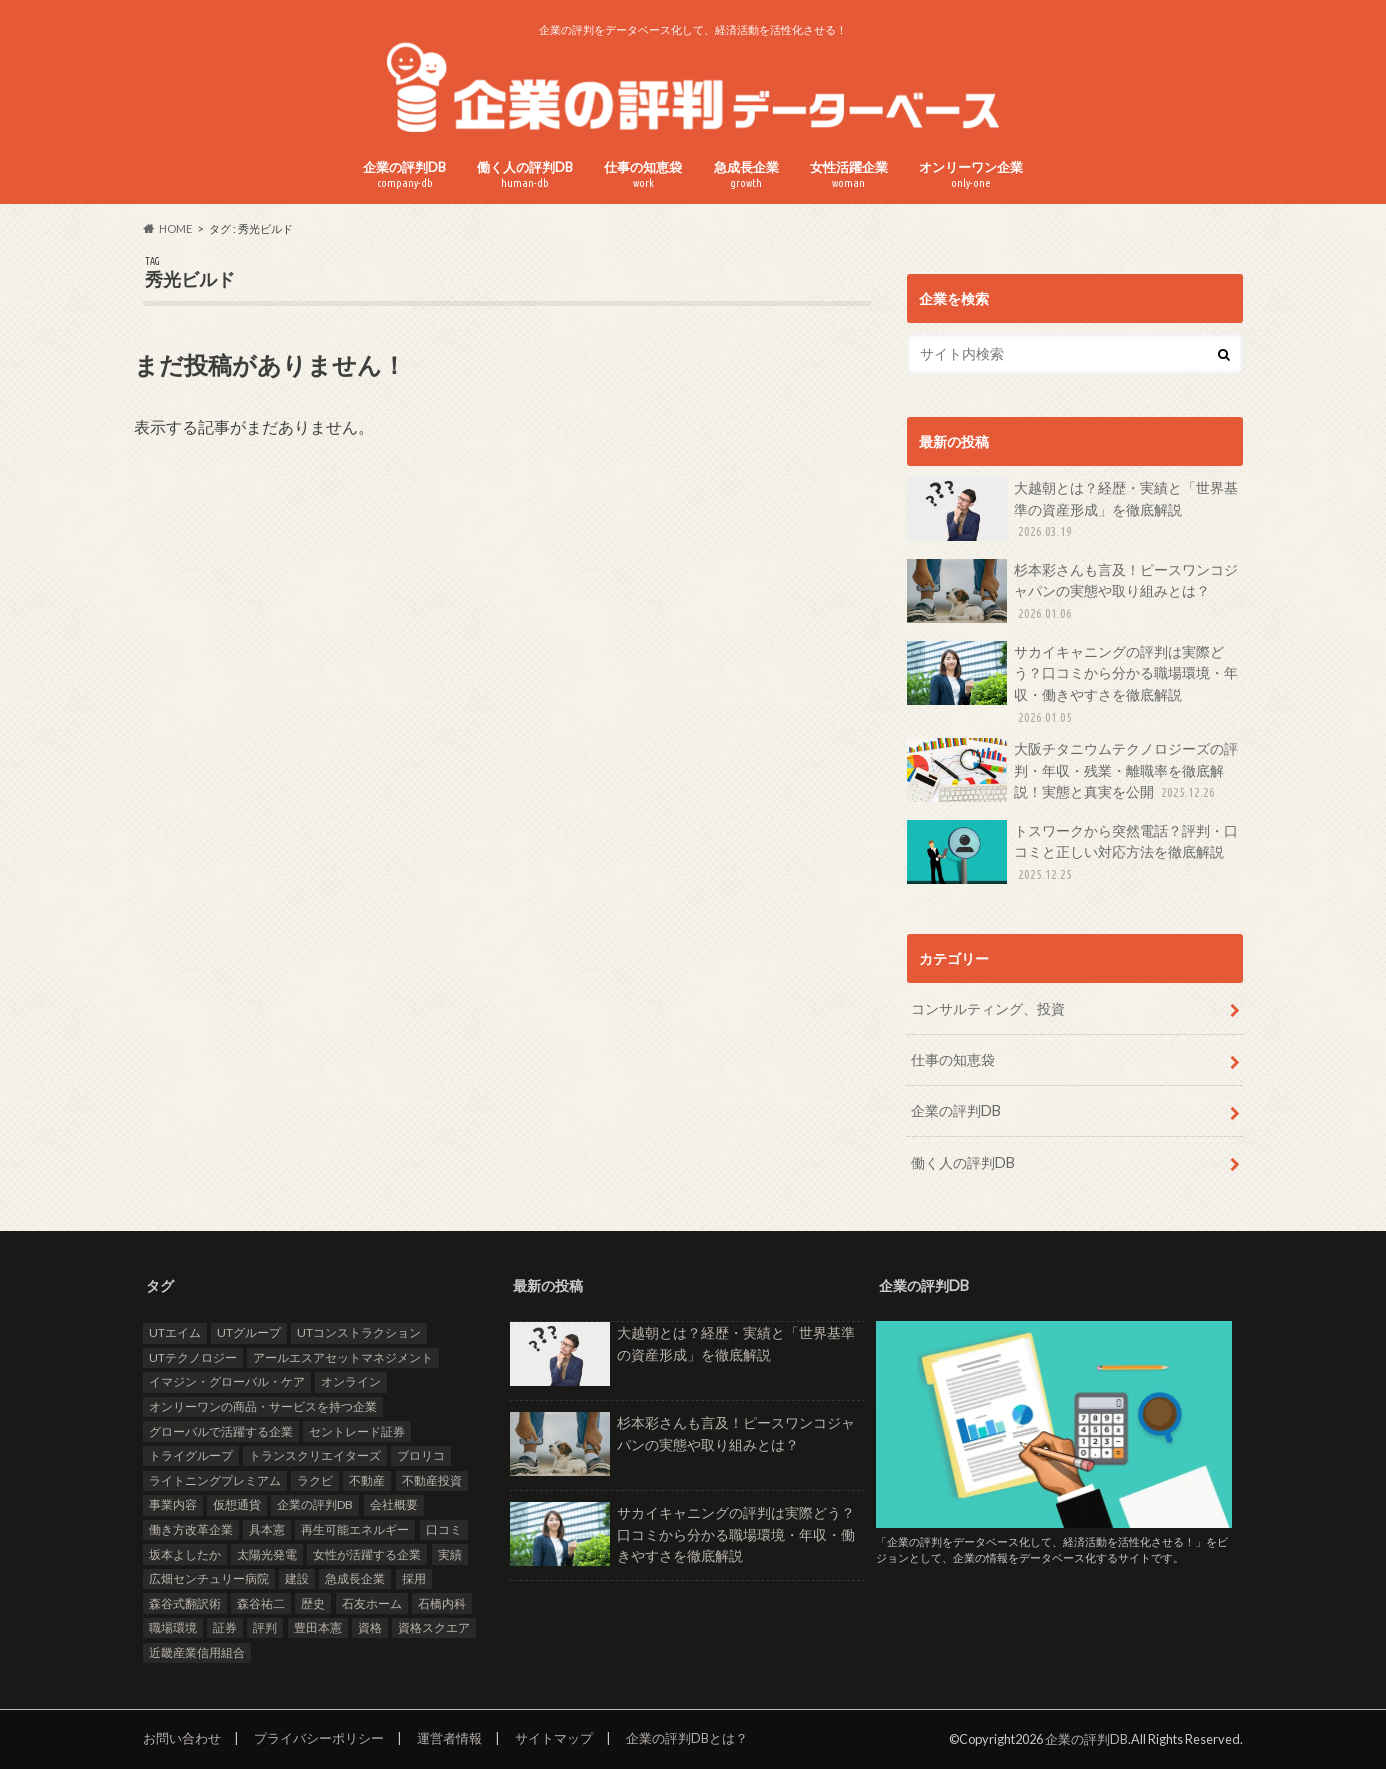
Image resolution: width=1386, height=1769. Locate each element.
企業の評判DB (404, 174)
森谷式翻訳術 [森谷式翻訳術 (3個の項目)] (185, 1602)
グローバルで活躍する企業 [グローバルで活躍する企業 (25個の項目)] (221, 1430)
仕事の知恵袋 (643, 174)
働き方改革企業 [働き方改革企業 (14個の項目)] (191, 1529)
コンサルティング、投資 (988, 1008)
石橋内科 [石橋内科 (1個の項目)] (442, 1602)
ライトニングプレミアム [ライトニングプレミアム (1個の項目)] (215, 1480)
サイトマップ (554, 1738)
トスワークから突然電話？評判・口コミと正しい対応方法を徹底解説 (1072, 852)
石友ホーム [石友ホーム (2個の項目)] (372, 1602)
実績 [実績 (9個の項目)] (450, 1553)
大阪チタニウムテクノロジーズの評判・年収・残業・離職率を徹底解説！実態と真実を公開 (1072, 770)
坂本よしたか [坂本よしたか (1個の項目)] (185, 1553)
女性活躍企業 (849, 174)
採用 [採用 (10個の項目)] (414, 1578)
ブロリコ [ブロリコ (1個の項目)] (421, 1455)
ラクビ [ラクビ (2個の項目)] (315, 1480)
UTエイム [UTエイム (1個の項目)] (175, 1332)
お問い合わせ (182, 1738)
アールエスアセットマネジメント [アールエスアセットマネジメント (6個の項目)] (343, 1357)
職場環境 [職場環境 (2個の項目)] (173, 1627)
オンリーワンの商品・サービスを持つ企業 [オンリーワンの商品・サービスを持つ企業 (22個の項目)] (263, 1406)
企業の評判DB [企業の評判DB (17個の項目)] (315, 1504)
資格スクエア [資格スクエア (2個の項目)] (434, 1627)
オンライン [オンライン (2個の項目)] (351, 1381)
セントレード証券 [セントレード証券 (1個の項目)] (357, 1430)
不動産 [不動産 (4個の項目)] (367, 1480)
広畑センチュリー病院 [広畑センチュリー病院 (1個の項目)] (209, 1578)
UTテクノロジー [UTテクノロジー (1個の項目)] (193, 1357)
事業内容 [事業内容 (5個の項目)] (173, 1504)
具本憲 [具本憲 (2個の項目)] (267, 1529)
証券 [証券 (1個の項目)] (225, 1627)
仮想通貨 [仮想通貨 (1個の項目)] (237, 1504)
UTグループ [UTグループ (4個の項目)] (249, 1332)
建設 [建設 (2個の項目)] (297, 1578)
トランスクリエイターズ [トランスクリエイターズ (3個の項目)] (315, 1455)
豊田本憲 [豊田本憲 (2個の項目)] (318, 1627)
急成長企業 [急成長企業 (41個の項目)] (355, 1578)
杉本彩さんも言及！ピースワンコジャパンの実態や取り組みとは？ (1072, 591)
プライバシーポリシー (319, 1738)
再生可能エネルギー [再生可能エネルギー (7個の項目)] (355, 1529)
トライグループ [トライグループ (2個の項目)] (191, 1455)
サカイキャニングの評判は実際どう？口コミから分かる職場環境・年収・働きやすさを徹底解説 (1072, 684)
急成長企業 (746, 174)
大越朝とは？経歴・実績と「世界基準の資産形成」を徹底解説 (1072, 509)
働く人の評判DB (525, 174)
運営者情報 (449, 1738)
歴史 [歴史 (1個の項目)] (313, 1602)
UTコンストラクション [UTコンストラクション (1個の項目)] (359, 1332)
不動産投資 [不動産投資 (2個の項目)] (432, 1480)
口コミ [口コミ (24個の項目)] (444, 1529)
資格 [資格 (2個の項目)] (370, 1627)
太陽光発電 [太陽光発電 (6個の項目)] (267, 1553)
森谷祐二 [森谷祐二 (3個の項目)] (261, 1602)
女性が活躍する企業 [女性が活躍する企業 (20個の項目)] (367, 1553)
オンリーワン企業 (971, 174)
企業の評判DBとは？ (687, 1738)
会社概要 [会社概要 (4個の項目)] (394, 1504)
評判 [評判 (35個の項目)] (265, 1627)
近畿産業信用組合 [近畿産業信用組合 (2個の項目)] (197, 1652)
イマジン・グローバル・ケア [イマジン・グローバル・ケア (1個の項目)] (227, 1381)
